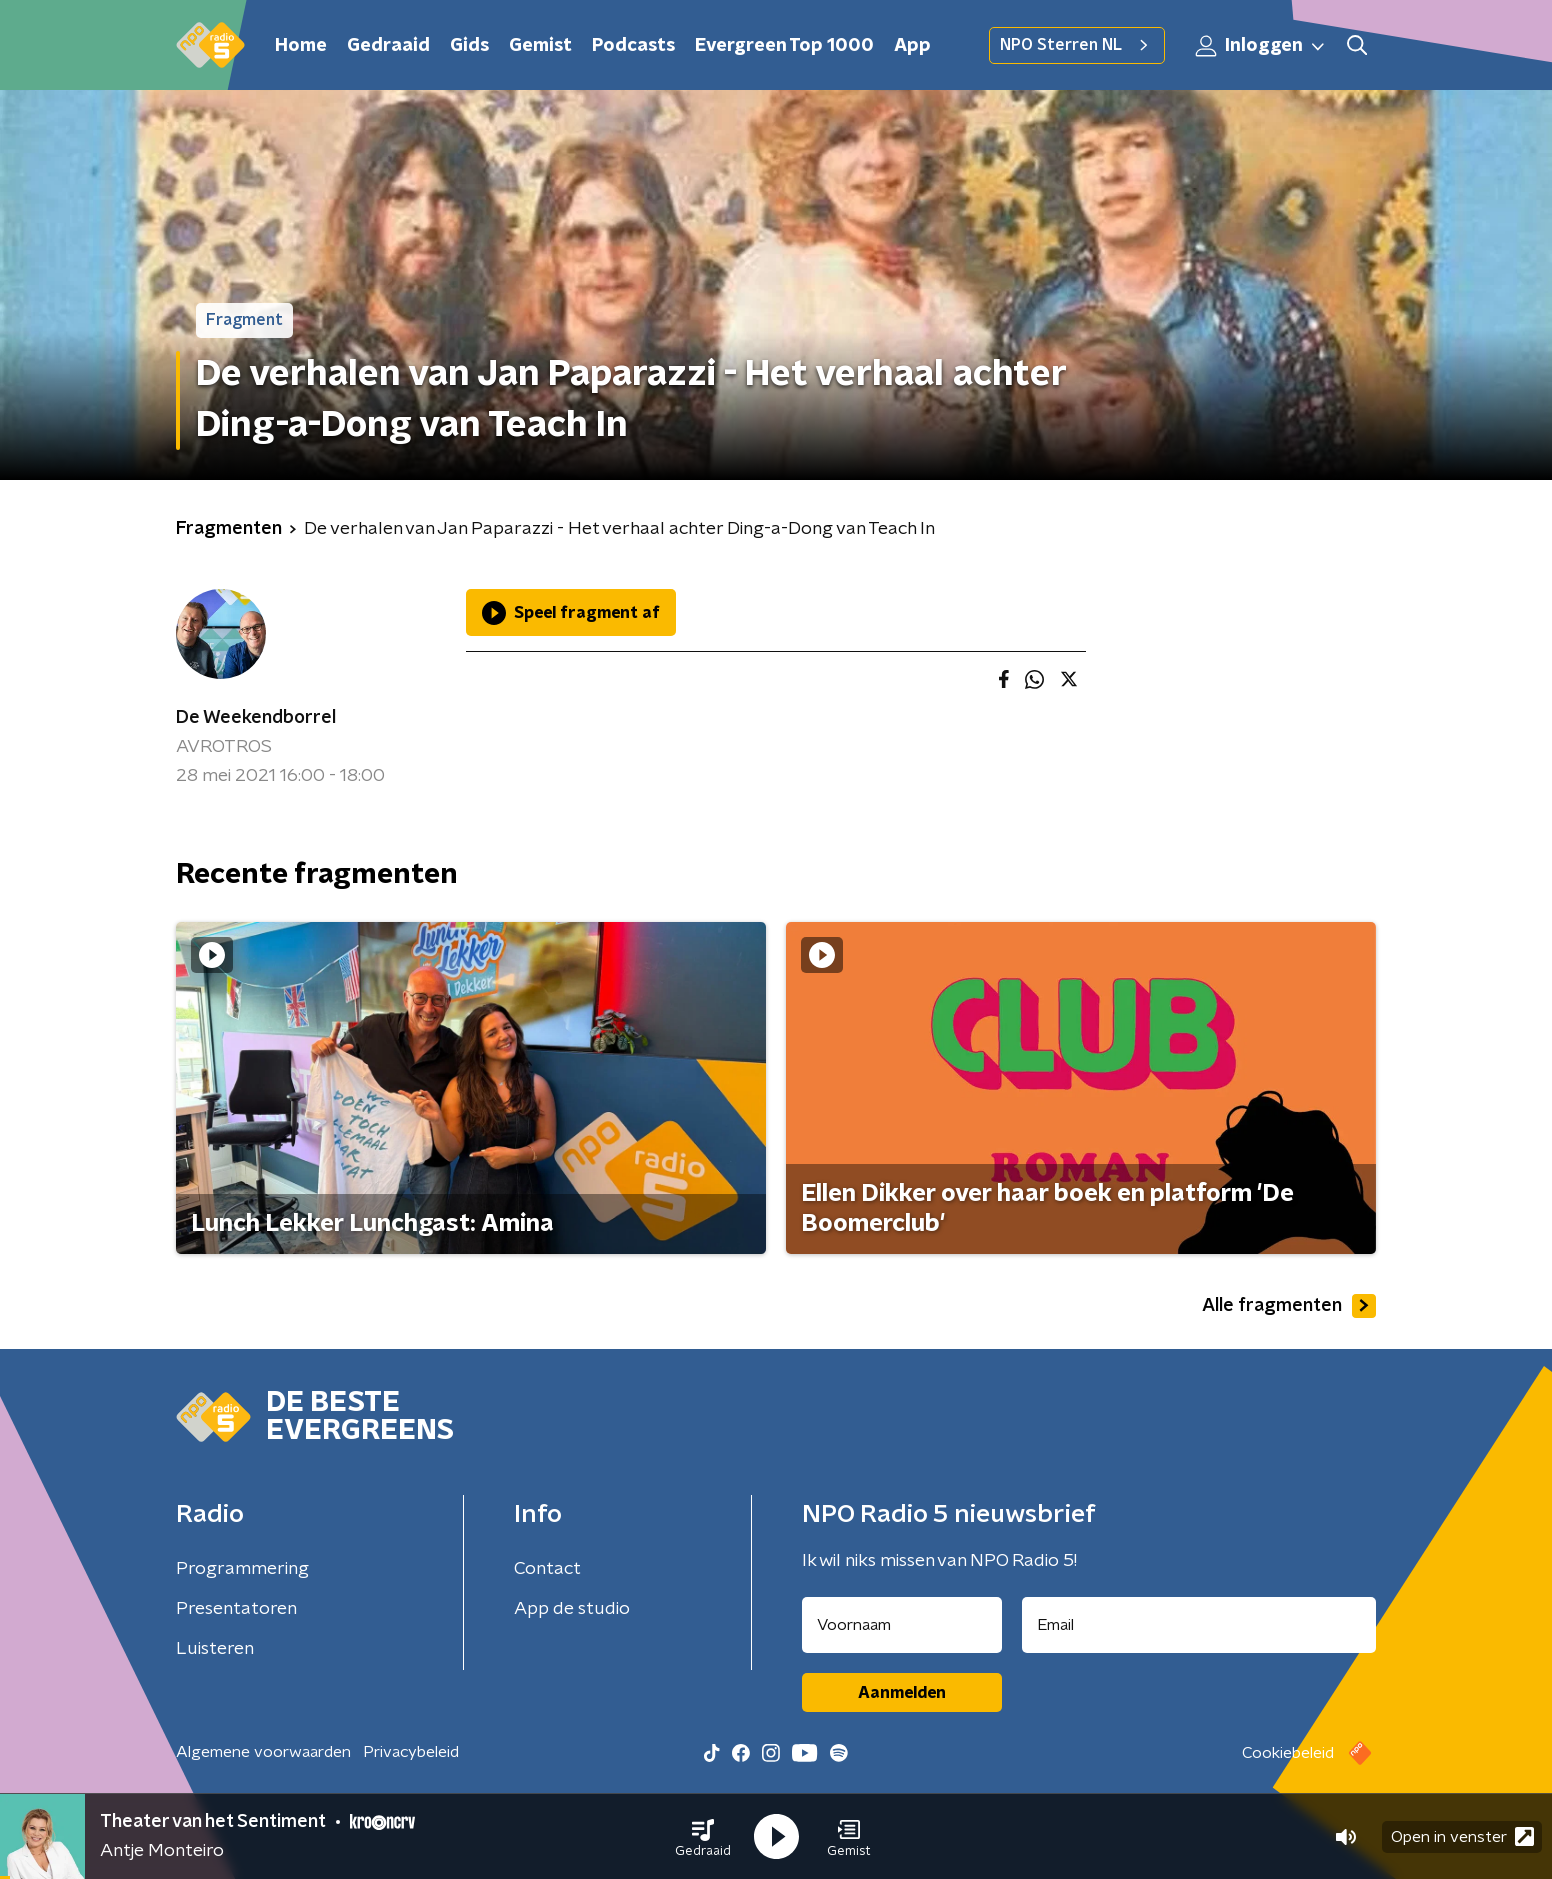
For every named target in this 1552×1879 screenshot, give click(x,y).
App (912, 46)
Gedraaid (388, 46)
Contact (547, 1569)
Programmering (242, 1569)
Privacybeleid (411, 1752)
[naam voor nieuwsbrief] (902, 1625)
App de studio (572, 1609)
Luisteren (215, 1649)
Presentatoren (236, 1609)
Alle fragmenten (1289, 1306)
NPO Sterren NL (1077, 45)
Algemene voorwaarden (263, 1752)
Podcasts (633, 46)
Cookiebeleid (1288, 1753)
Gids (469, 46)
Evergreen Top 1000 (784, 46)
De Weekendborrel (256, 718)
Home (301, 46)
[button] (703, 1837)
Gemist (540, 46)
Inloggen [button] (1261, 46)
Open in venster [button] (1462, 1836)
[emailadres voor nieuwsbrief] (1199, 1625)
